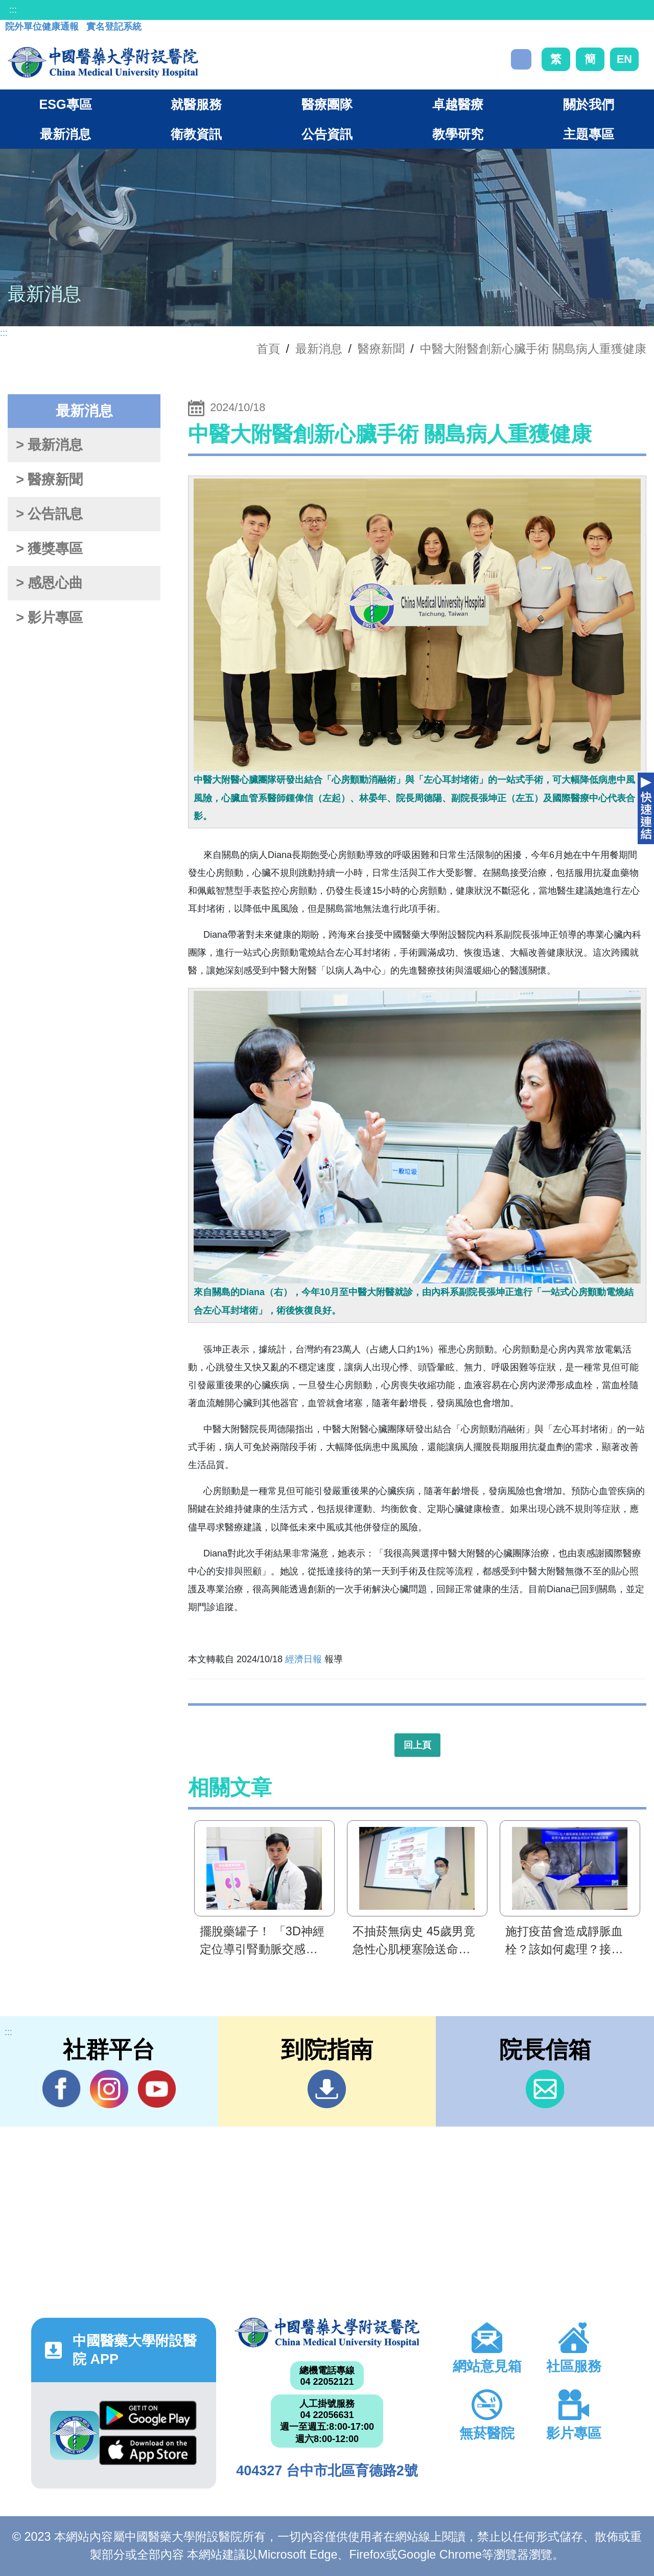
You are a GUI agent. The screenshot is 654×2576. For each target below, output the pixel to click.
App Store (148, 2450)
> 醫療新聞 (49, 479)
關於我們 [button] (588, 104)
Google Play (148, 2415)
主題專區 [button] (588, 134)
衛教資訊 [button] (196, 134)
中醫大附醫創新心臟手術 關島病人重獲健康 (533, 348)
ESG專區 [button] (65, 104)
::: (13, 10)
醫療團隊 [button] (327, 104)
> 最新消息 (49, 445)
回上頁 (417, 1745)
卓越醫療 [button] (457, 104)
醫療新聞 (381, 348)
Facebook (61, 2089)
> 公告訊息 (49, 514)
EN (624, 59)
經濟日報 (303, 1659)
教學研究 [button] (457, 134)
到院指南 (327, 2089)
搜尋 (521, 59)
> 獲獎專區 (49, 548)
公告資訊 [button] (327, 134)
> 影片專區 (49, 617)
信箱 (545, 2089)
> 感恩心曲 (49, 583)
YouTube (156, 2089)
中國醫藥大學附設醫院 (327, 2332)
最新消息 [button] (65, 134)
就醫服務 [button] (196, 104)
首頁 (268, 348)
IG (109, 2089)
